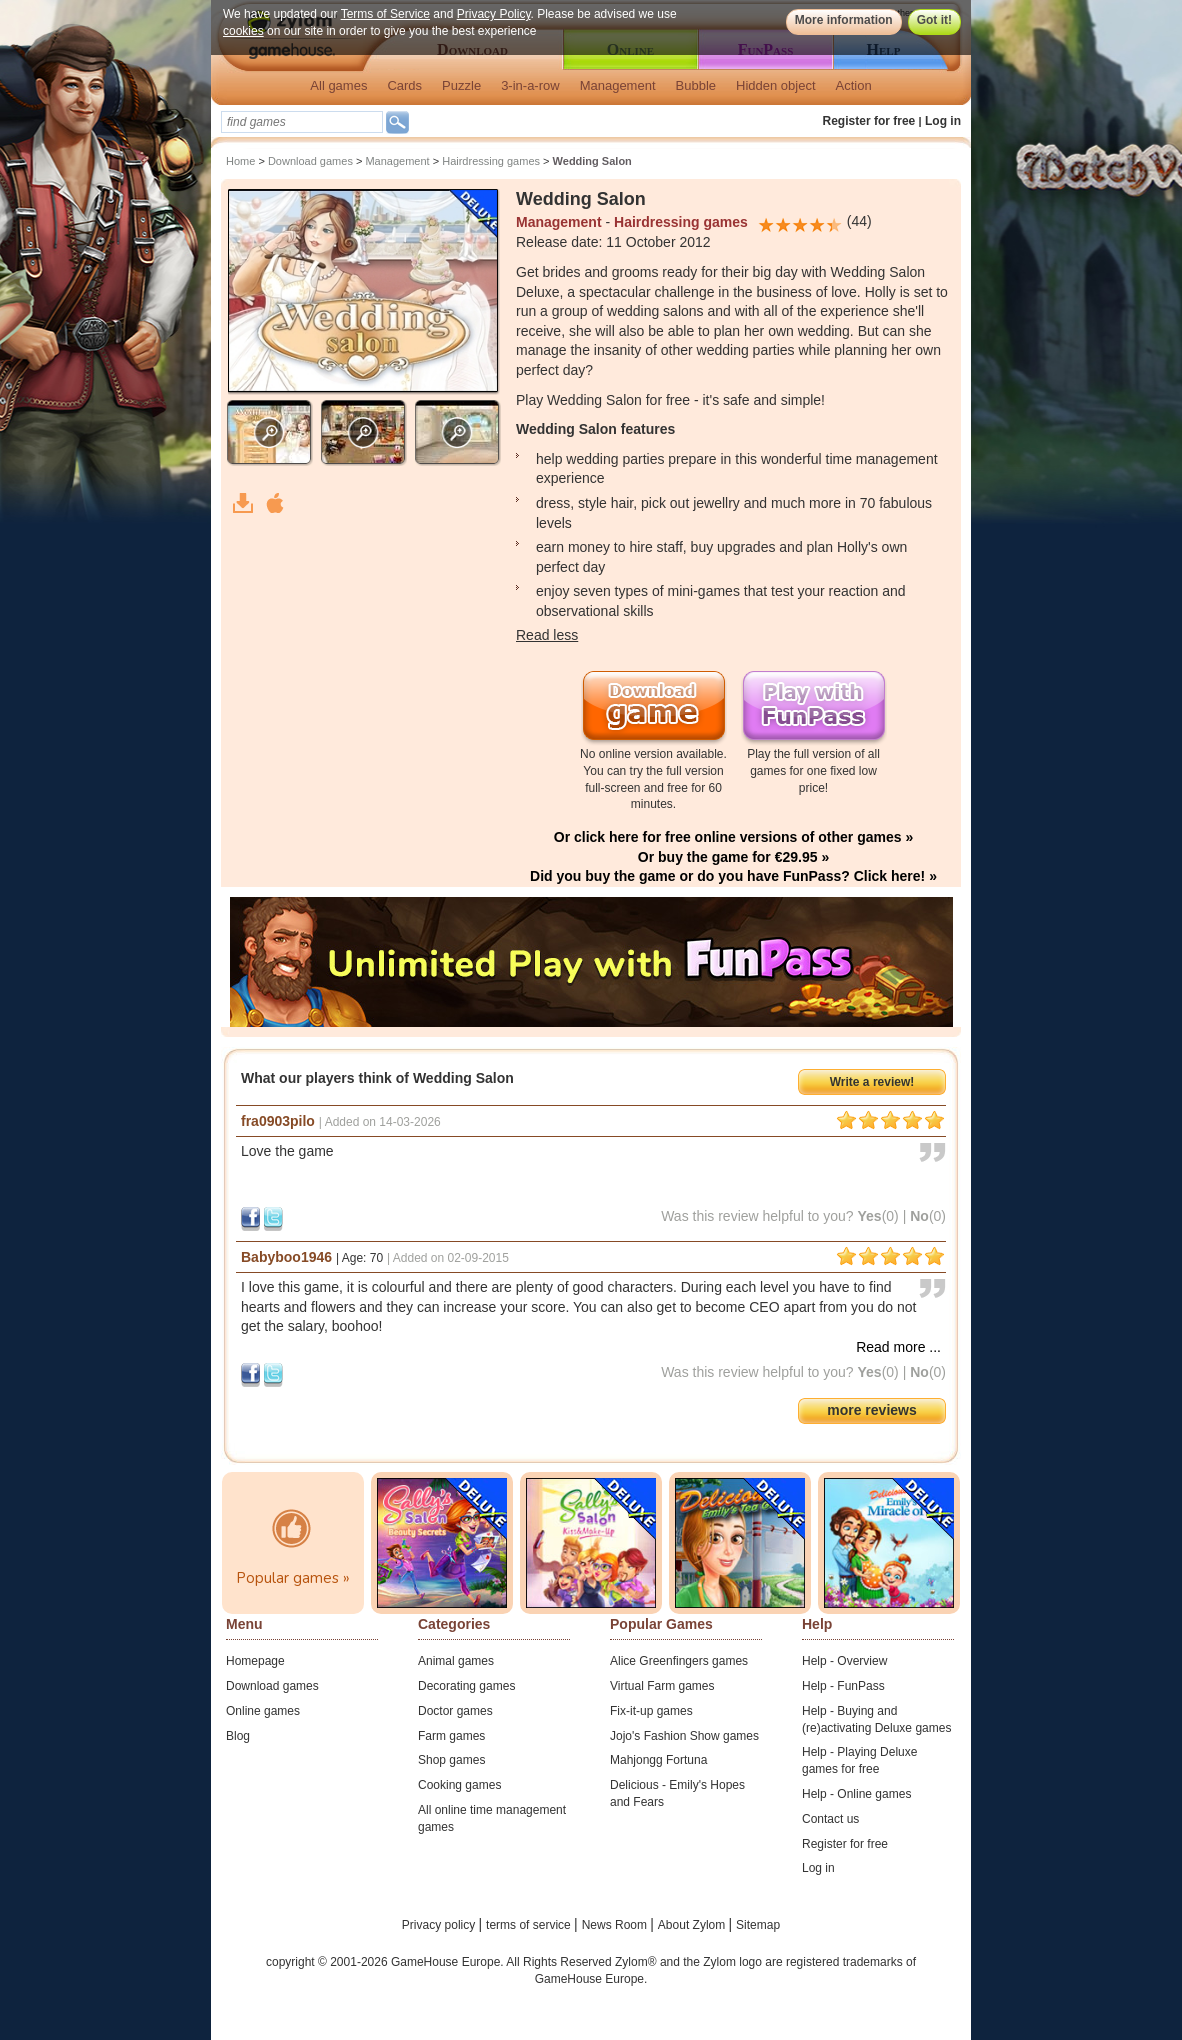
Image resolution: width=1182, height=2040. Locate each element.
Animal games (456, 1661)
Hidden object (776, 85)
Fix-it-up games (651, 1711)
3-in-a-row (530, 85)
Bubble (696, 85)
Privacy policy (440, 1925)
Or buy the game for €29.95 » (733, 857)
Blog (238, 1736)
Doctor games (455, 1711)
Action (854, 85)
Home (240, 161)
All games (338, 85)
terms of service (530, 1925)
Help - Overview (844, 1661)
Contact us (830, 1819)
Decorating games (466, 1686)
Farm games (451, 1736)
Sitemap (758, 1925)
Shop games (451, 1760)
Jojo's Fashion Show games (684, 1736)
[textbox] (302, 122)
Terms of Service (385, 14)
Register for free (869, 121)
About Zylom (693, 1925)
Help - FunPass (843, 1686)
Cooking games (459, 1785)
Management (618, 85)
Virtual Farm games (662, 1686)
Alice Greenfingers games (679, 1661)
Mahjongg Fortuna (658, 1760)
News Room (616, 1925)
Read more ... (898, 1347)
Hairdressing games (491, 161)
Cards (404, 85)
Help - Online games (856, 1794)
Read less (547, 635)
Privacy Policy (494, 14)
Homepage (255, 1661)
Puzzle (461, 85)
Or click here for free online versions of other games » (733, 837)
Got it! (934, 20)
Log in (943, 121)
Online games (263, 1711)
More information (844, 20)
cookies (243, 31)
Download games (310, 161)
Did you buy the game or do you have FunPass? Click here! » (733, 876)
